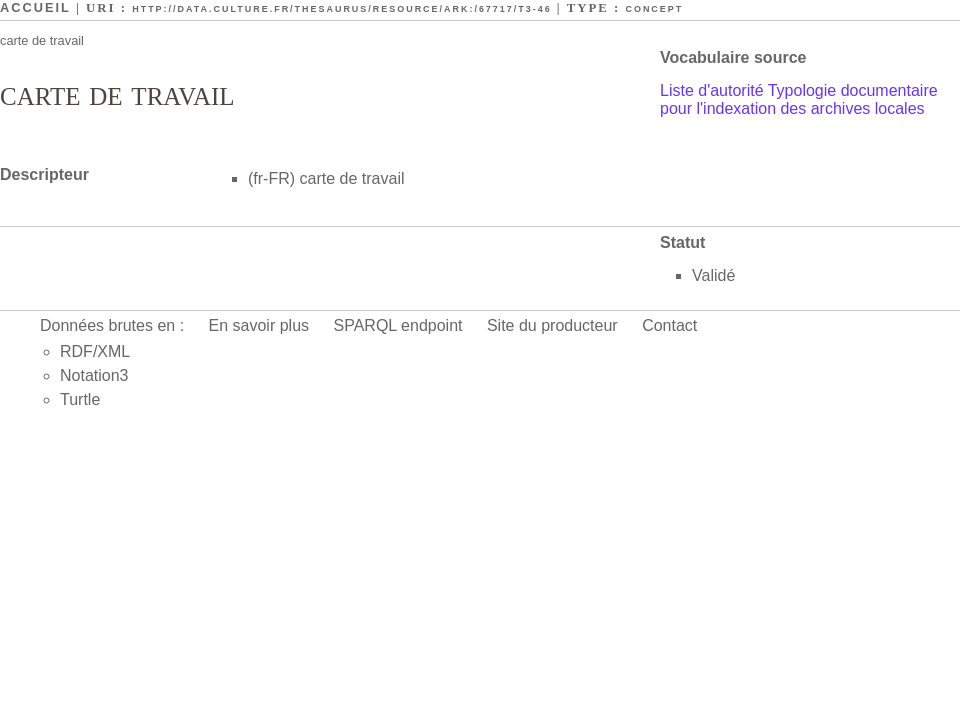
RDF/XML (95, 351)
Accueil (35, 7)
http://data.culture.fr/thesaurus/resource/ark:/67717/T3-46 (341, 9)
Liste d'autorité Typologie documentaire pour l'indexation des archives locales (799, 99)
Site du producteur (552, 325)
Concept (654, 9)
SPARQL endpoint (398, 325)
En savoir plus (259, 325)
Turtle (80, 399)
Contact (669, 325)
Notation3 (94, 375)
